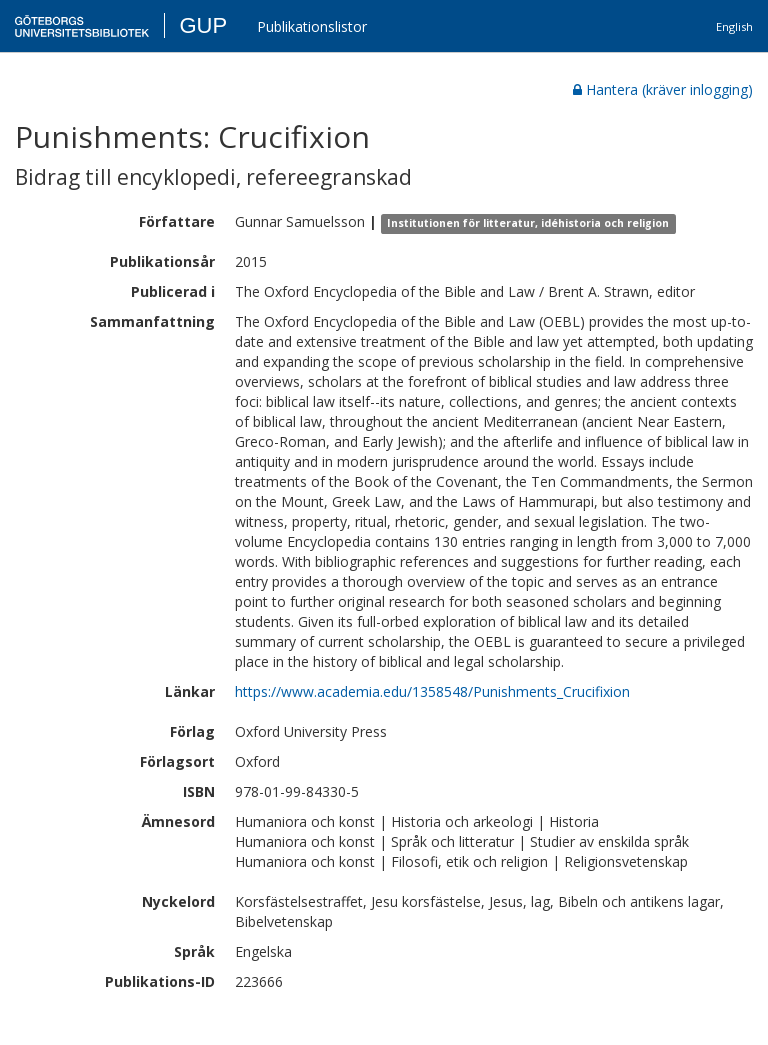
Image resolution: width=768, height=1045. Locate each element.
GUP (203, 25)
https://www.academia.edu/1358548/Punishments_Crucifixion (432, 691)
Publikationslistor (312, 26)
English (734, 26)
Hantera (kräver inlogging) (663, 89)
